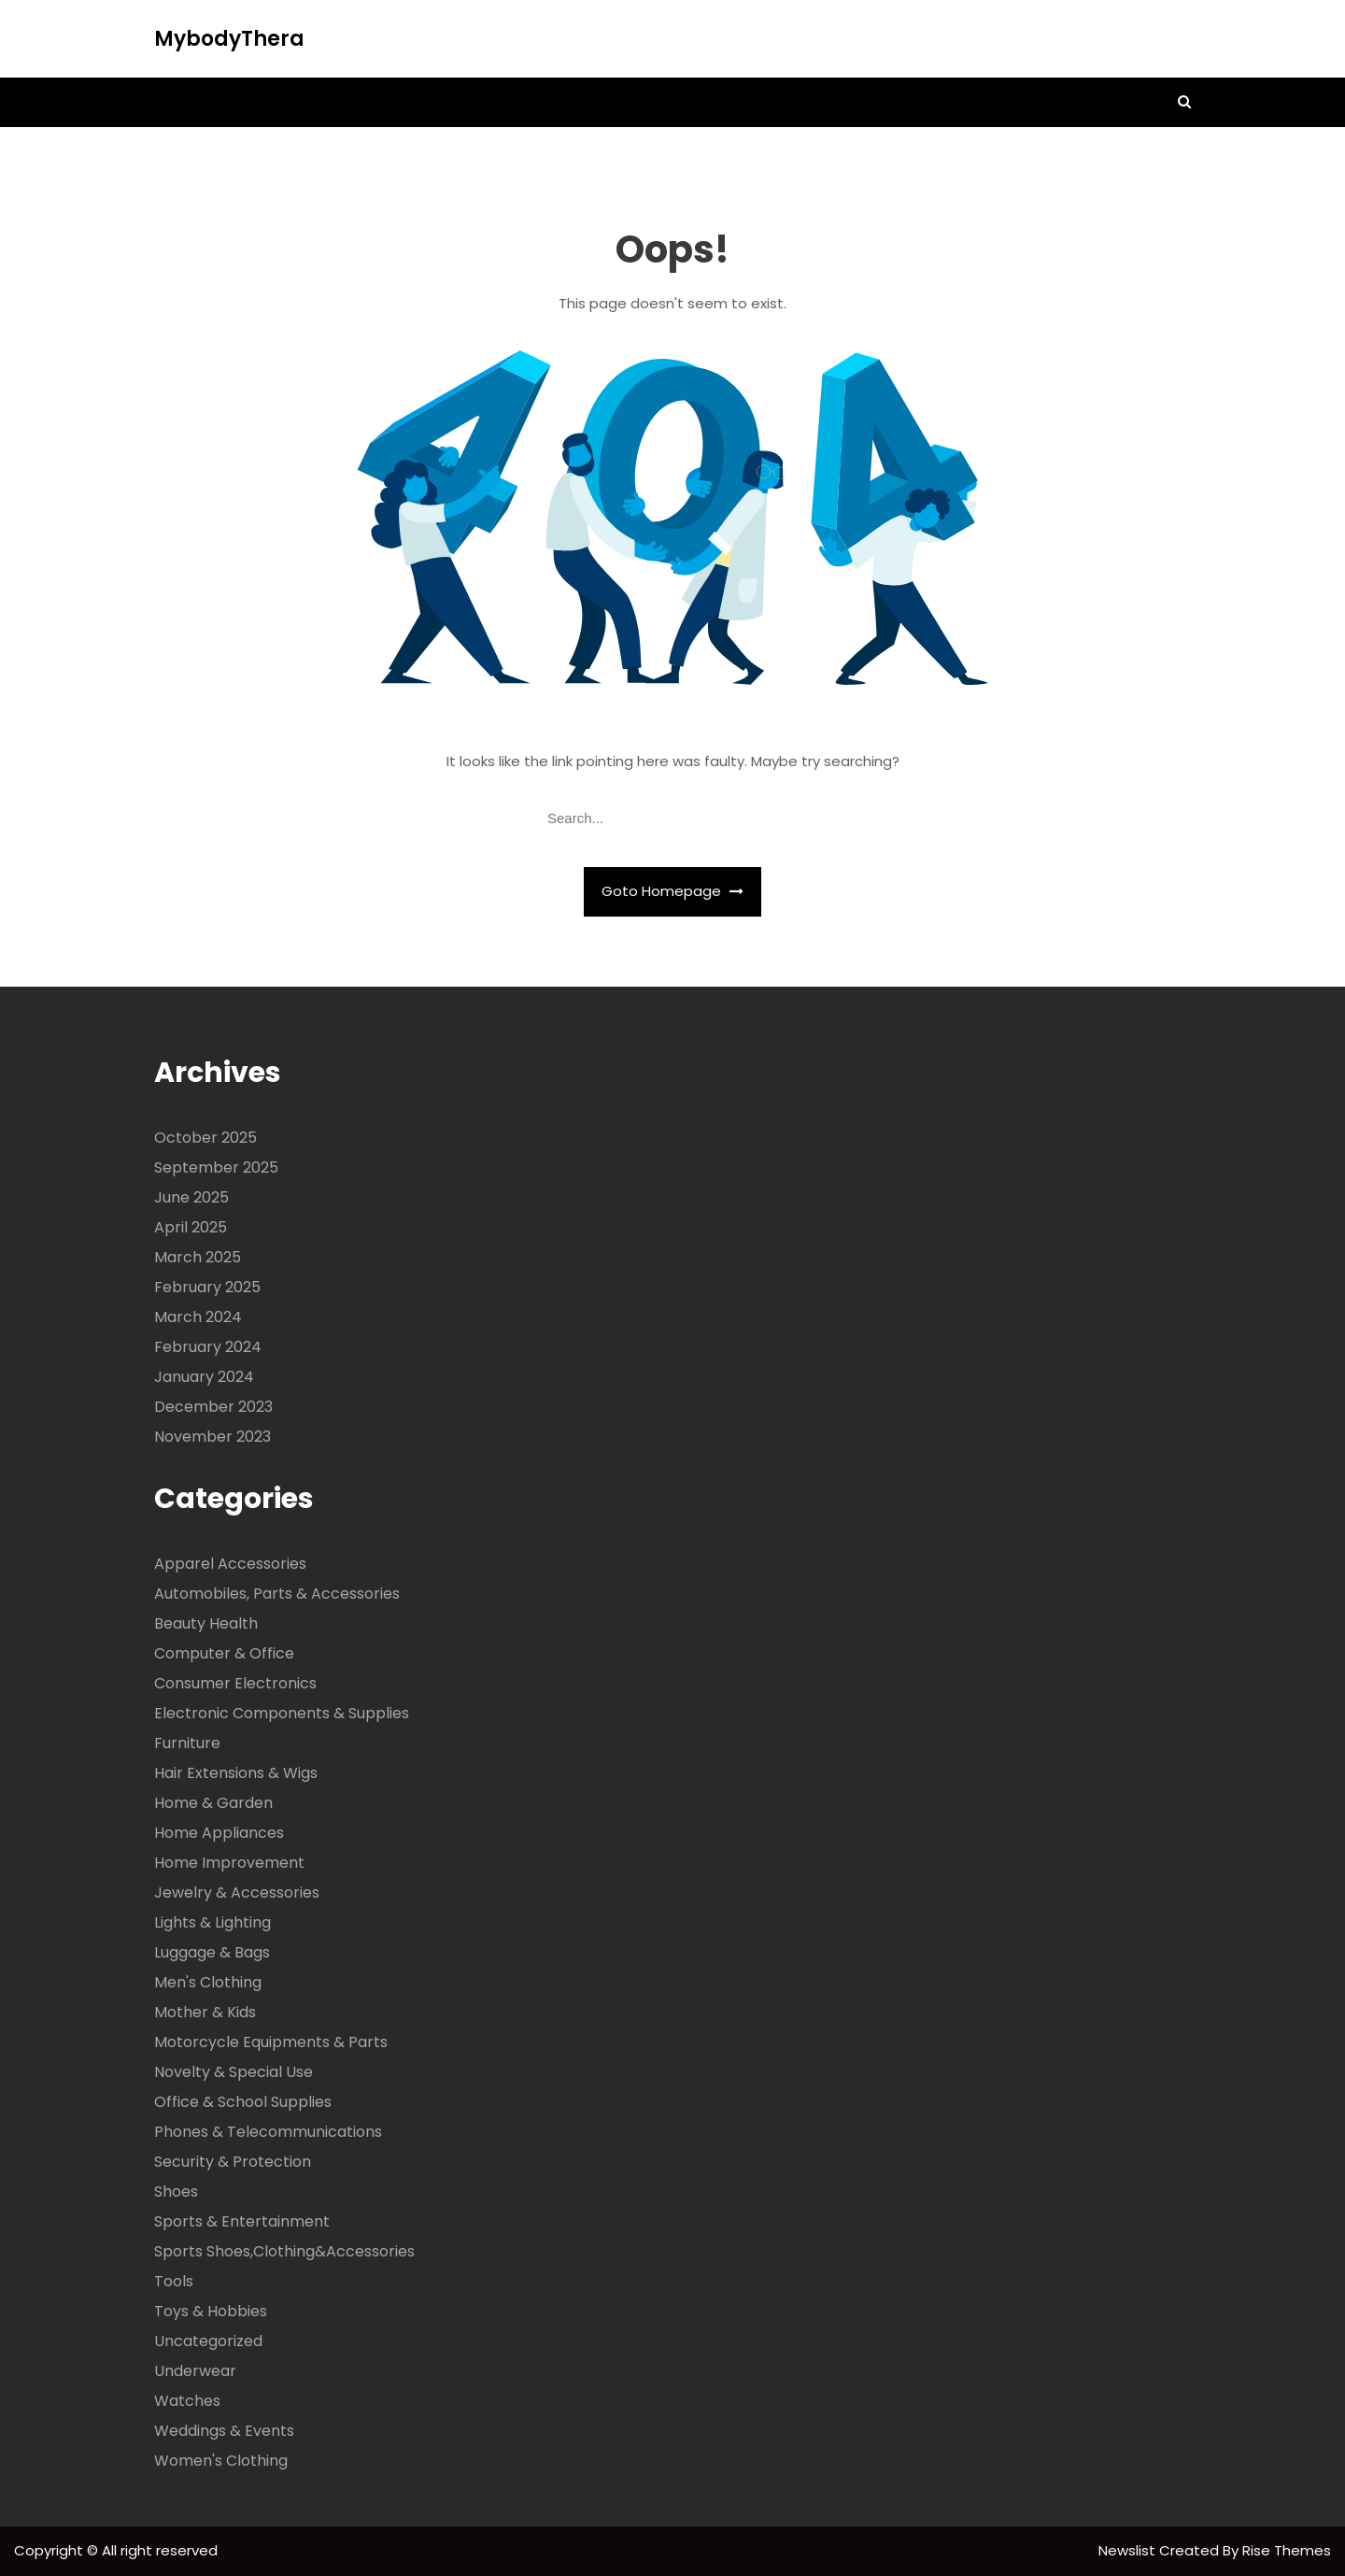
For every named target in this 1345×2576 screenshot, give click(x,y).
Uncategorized (208, 2341)
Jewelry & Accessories (236, 1892)
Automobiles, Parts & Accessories (277, 1593)
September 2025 (216, 1167)
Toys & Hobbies (210, 2311)
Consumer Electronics (235, 1683)
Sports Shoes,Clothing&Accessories (284, 2251)
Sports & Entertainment (242, 2221)
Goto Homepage (672, 891)
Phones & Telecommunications (268, 2131)
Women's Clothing (221, 2460)
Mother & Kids (205, 2012)
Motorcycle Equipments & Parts (271, 2042)
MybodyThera (229, 38)
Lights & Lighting (212, 1922)
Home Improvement (229, 1862)
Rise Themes (1286, 2550)
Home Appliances (219, 1832)
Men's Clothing (208, 1982)
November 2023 (212, 1436)
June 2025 (191, 1197)
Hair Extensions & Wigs (236, 1773)
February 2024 (208, 1347)
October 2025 (205, 1137)
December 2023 (213, 1406)
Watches (187, 2401)
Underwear (195, 2371)
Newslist (1128, 2550)
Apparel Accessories (230, 1563)
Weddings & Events (224, 2430)
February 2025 (207, 1287)
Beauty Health (206, 1623)
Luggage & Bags (212, 1952)
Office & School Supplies (243, 2102)
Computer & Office (224, 1653)
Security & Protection (232, 2161)
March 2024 (198, 1317)
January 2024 (204, 1377)
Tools (173, 2281)
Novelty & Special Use (233, 2072)
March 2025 (197, 1257)
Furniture (187, 1743)
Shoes (176, 2191)
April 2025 (190, 1227)
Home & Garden (213, 1803)
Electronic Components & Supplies (281, 1713)
